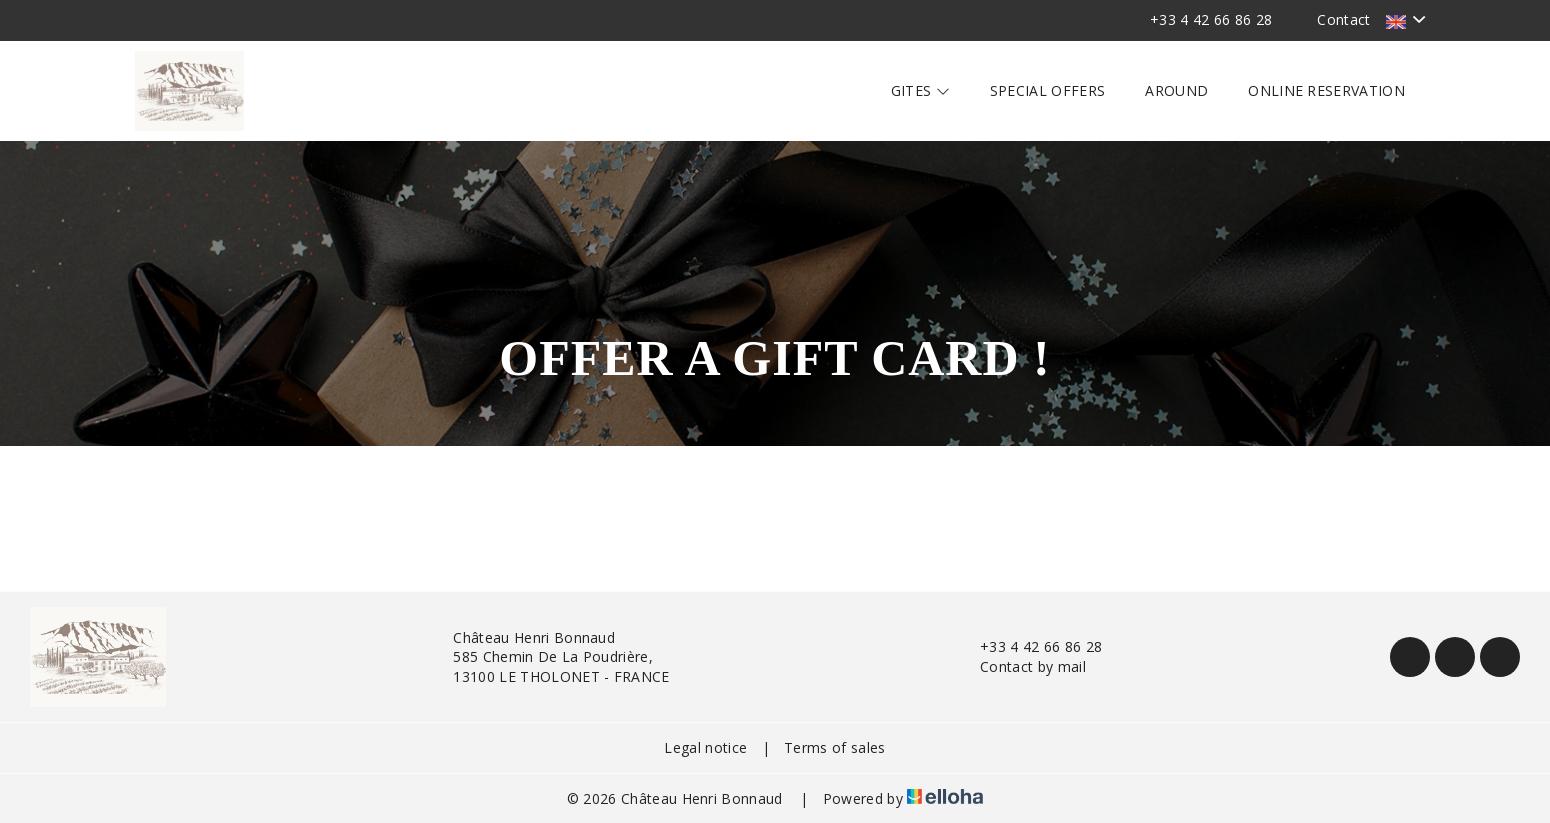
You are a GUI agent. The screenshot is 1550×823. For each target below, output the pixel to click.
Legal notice (705, 747)
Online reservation (1326, 90)
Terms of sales (834, 747)
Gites (920, 90)
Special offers (1047, 90)
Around (1176, 90)
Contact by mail (1021, 666)
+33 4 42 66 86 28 (1029, 646)
